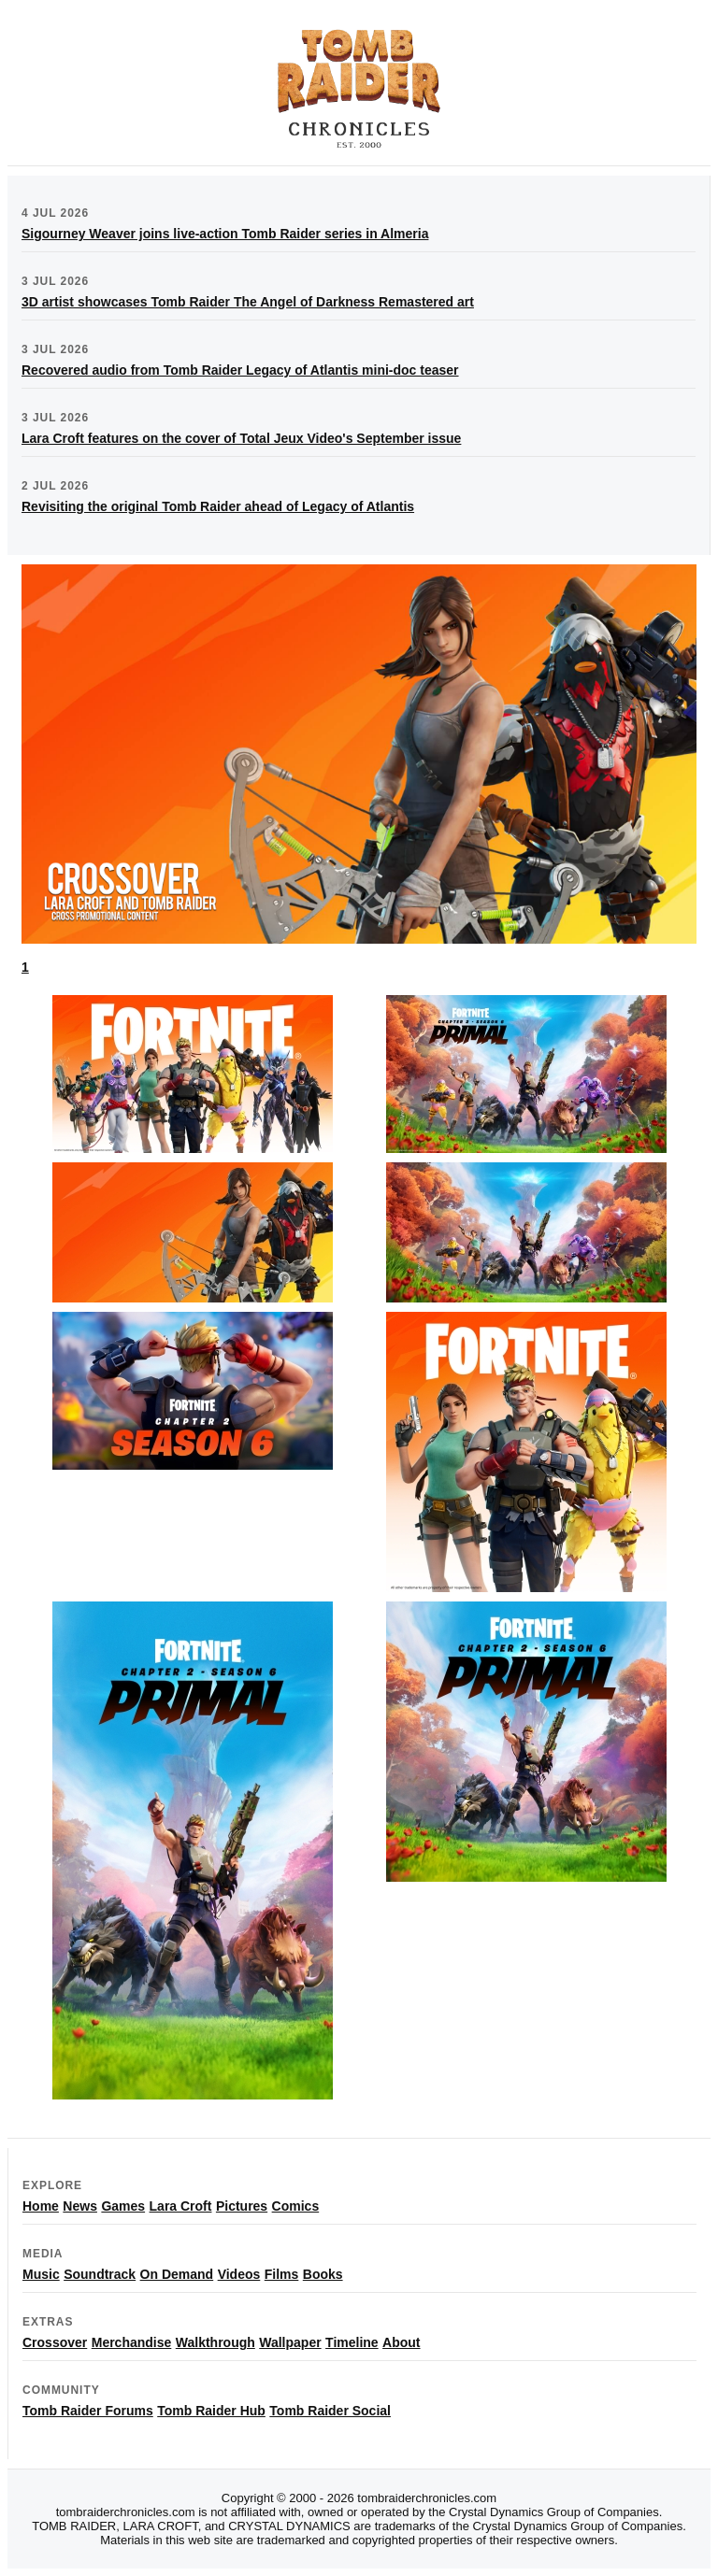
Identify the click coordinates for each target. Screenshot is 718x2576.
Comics (296, 2206)
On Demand (177, 2274)
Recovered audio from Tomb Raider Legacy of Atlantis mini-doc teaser (240, 370)
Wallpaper (290, 2342)
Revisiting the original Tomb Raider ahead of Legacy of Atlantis (218, 506)
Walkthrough (215, 2342)
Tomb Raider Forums (87, 2410)
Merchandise (132, 2342)
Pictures (241, 2206)
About (401, 2342)
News (80, 2206)
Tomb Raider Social (330, 2410)
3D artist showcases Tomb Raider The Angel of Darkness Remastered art (248, 301)
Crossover (54, 2342)
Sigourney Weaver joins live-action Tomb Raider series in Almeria (225, 233)
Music (41, 2274)
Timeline (352, 2342)
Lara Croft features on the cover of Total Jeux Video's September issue (241, 438)
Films (282, 2274)
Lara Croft (181, 2206)
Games (123, 2206)
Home (40, 2206)
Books (323, 2274)
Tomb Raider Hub (211, 2410)
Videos (239, 2274)
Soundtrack (100, 2274)
